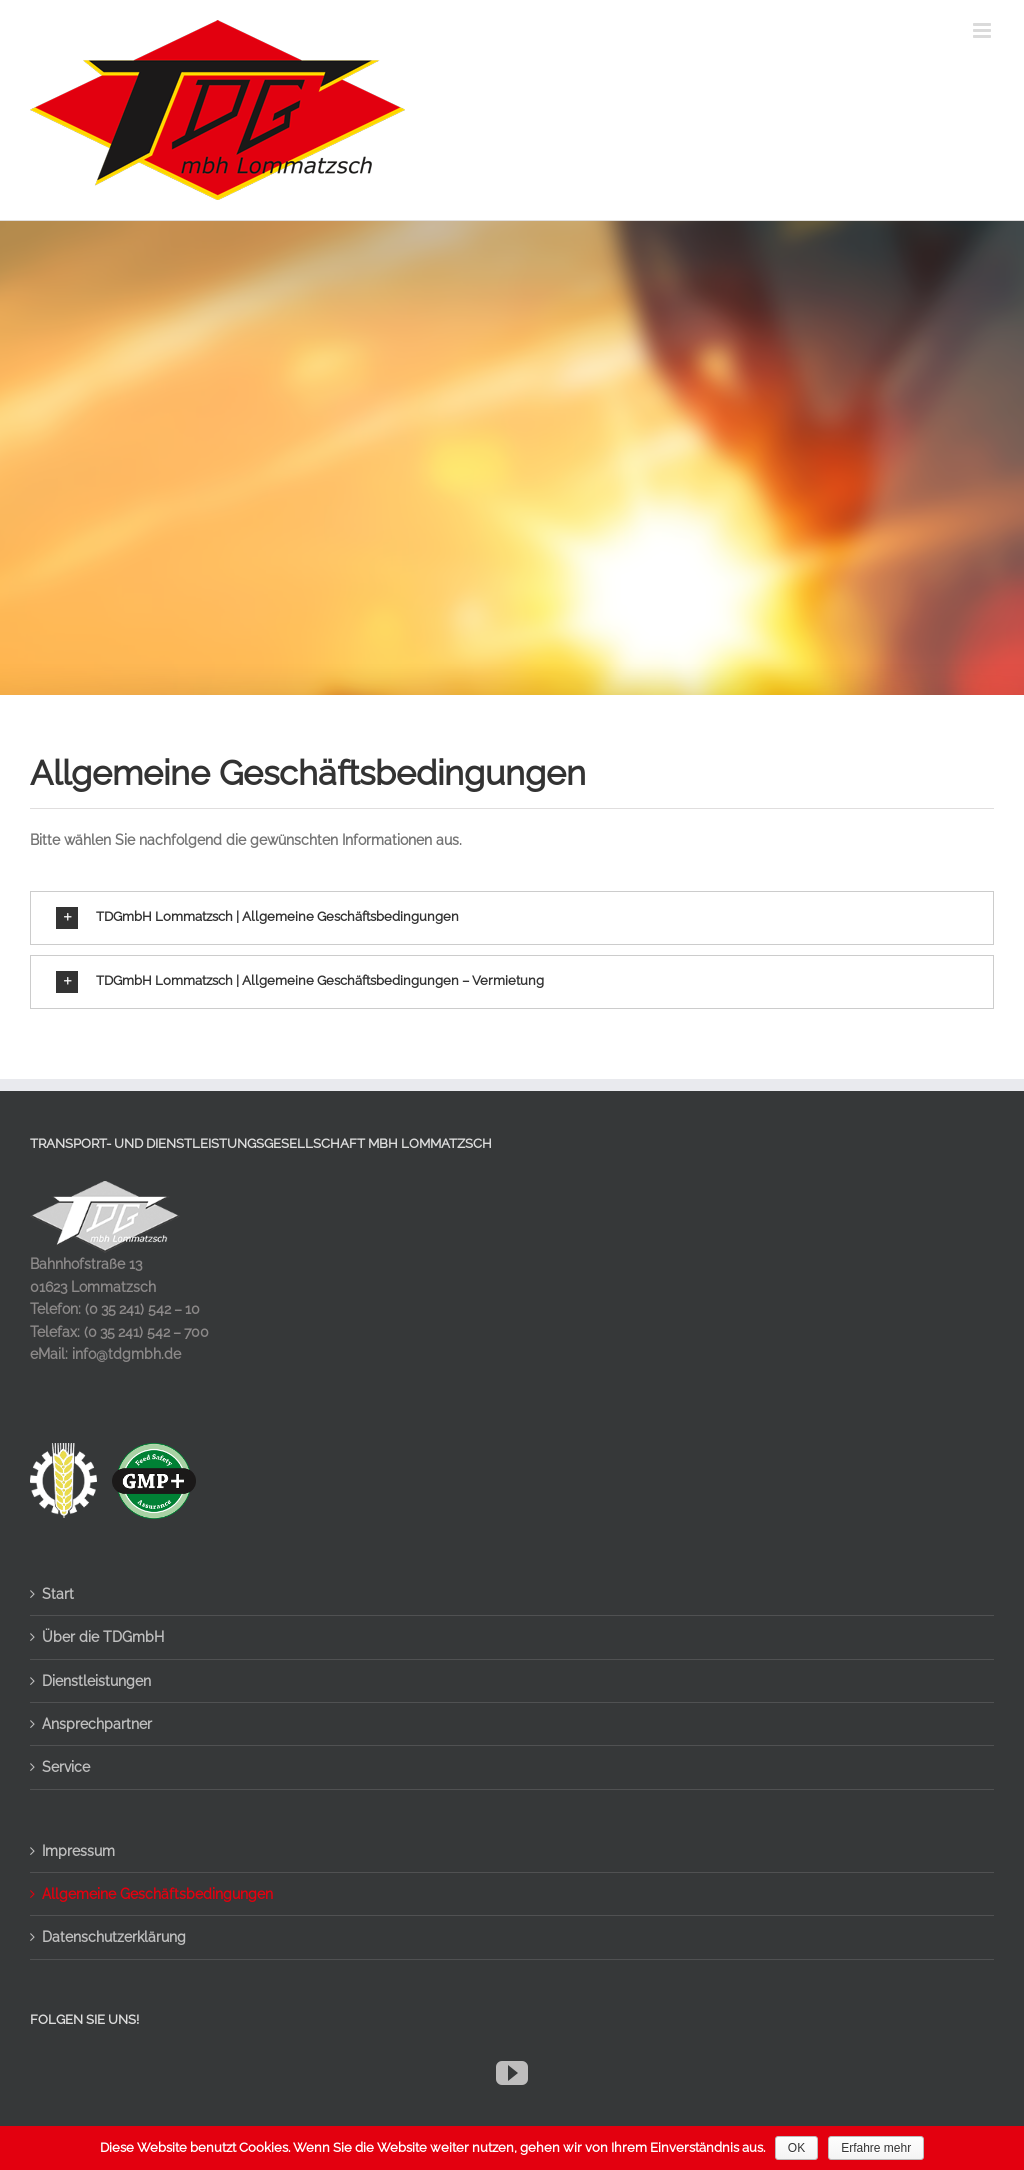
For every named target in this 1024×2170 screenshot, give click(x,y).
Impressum (78, 1851)
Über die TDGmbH (103, 1637)
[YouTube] (512, 2073)
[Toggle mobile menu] (983, 30)
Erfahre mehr (876, 2148)
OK (796, 2148)
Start (58, 1594)
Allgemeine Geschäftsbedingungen (157, 1894)
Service (66, 1767)
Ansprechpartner (97, 1724)
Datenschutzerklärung (114, 1937)
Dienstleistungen (96, 1681)
